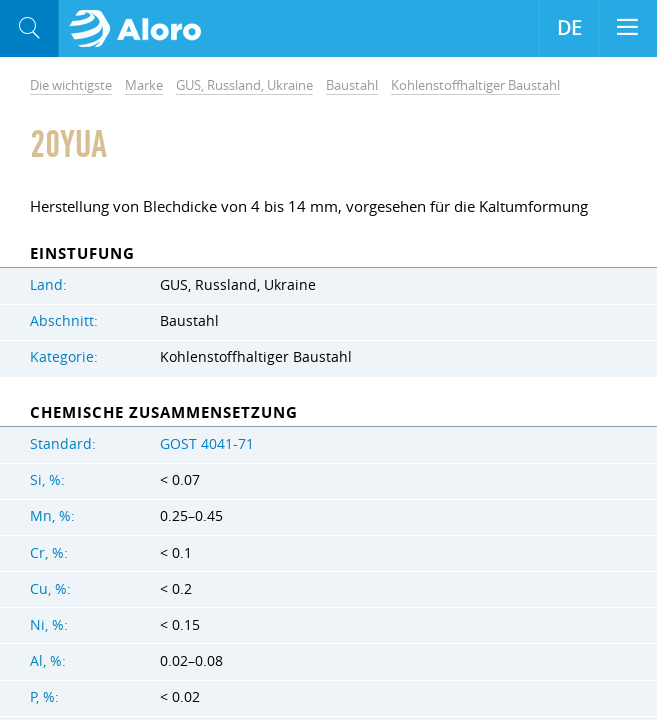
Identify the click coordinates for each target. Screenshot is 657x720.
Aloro (141, 29)
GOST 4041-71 (207, 444)
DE (569, 28)
